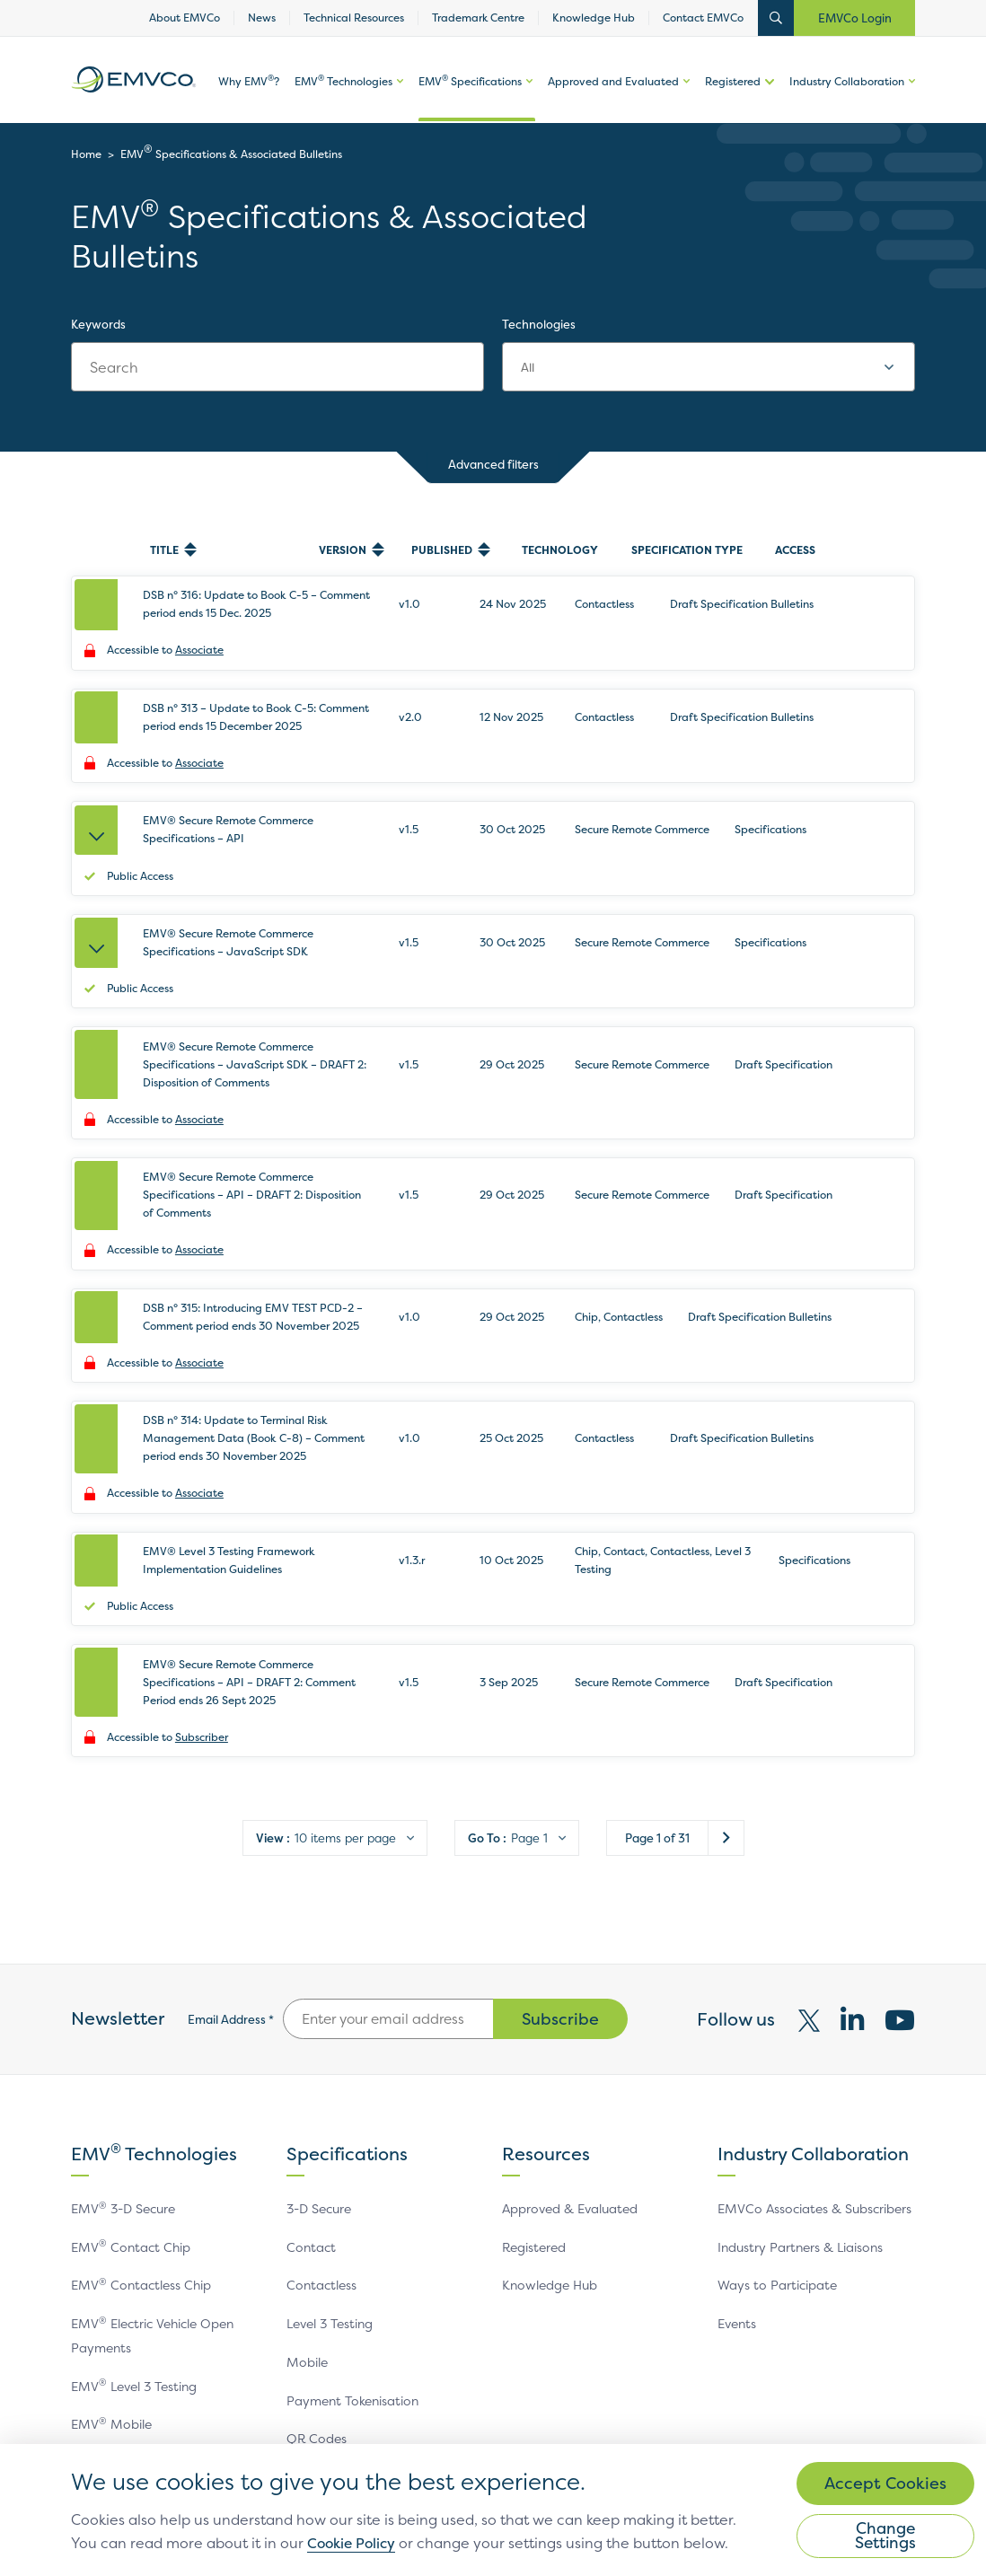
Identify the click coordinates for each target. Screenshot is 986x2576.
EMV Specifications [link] (470, 83)
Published (441, 550)
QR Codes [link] (316, 2264)
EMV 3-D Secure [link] (123, 2032)
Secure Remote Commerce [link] (366, 2302)
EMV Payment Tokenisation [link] (156, 2288)
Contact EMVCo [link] (703, 18)
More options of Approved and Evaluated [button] (684, 99)
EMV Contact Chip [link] (130, 2070)
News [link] (262, 18)
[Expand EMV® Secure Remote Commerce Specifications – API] (100, 795)
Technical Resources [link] (354, 18)
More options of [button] (397, 99)
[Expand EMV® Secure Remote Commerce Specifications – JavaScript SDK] (100, 887)
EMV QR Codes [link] (121, 2326)
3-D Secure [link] (318, 2032)
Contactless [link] (321, 2109)
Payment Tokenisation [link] (352, 2225)
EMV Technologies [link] (343, 83)
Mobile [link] (307, 2186)
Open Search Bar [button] (776, 18)
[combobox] (708, 367)
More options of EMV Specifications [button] (527, 99)
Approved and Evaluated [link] (613, 83)
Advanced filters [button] (493, 466)
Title (164, 550)
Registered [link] (733, 83)
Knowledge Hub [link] (593, 18)
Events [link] (736, 2148)
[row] (493, 612)
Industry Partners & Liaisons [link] (800, 2070)
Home (86, 154)
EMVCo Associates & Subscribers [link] (814, 2032)
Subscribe (560, 1843)
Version (342, 550)
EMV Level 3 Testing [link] (134, 2211)
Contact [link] (311, 2070)
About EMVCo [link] (184, 18)
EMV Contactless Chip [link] (141, 2109)
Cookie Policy (469, 2523)
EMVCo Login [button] (855, 18)
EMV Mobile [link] (111, 2249)
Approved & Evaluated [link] (570, 2032)
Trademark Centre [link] (478, 18)
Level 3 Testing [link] (329, 2148)
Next (726, 1662)
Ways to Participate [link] (777, 2109)
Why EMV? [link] (248, 83)
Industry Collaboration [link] (846, 83)
